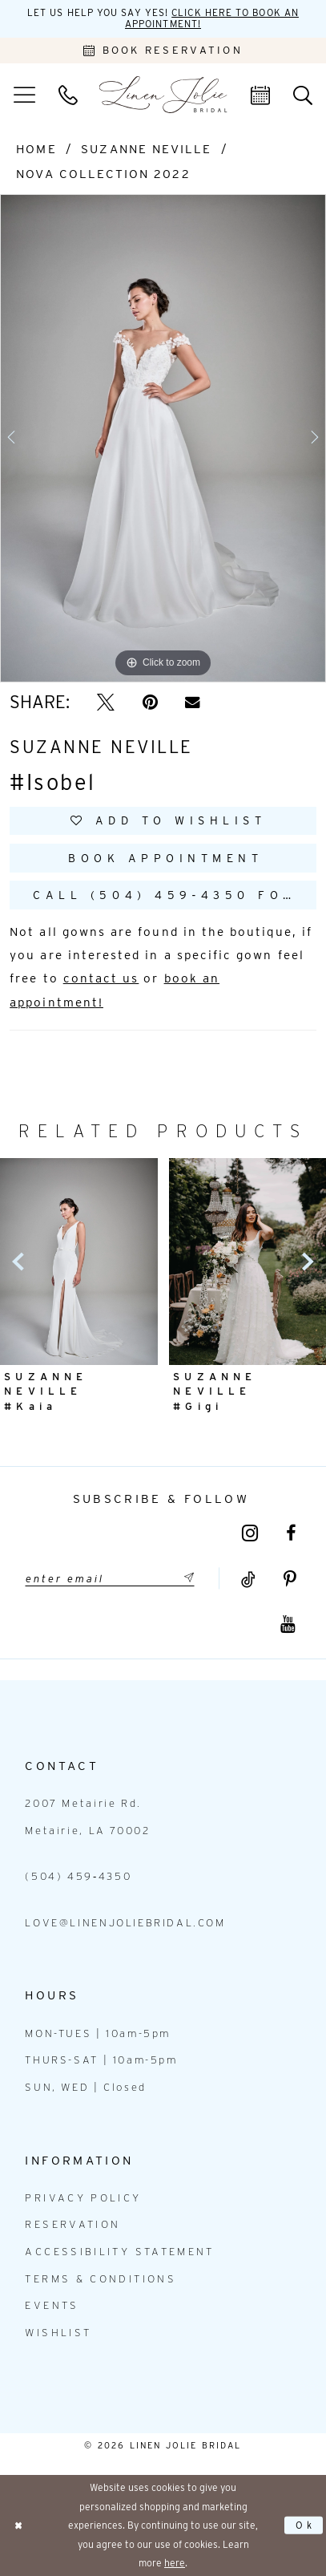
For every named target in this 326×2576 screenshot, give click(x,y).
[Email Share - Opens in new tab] (192, 703)
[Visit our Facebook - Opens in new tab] (290, 1533)
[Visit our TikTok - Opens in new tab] (248, 1580)
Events (51, 2305)
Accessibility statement (119, 2252)
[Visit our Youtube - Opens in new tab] (288, 1624)
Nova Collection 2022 (103, 173)
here (174, 2563)
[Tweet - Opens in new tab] (105, 702)
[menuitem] (24, 95)
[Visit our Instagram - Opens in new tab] (250, 1533)
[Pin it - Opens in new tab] (149, 702)
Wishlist (58, 2333)
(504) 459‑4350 (78, 1876)
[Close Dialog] (18, 2525)
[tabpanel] (163, 438)
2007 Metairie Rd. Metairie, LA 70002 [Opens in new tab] (87, 1817)
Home (36, 148)
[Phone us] (67, 94)
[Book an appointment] (163, 50)
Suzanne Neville (146, 148)
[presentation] (79, 1261)
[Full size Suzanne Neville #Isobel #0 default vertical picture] (163, 438)
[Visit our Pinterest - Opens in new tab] (289, 1580)
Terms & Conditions (100, 2279)
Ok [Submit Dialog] (306, 2525)
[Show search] (303, 94)
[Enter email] (110, 1579)
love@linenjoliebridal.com (125, 1923)
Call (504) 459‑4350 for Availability (174, 894)
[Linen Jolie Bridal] (163, 94)
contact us (101, 978)
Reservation (72, 2224)
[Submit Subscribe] (186, 1579)
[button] (24, 95)
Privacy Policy (83, 2198)
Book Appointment (165, 858)
